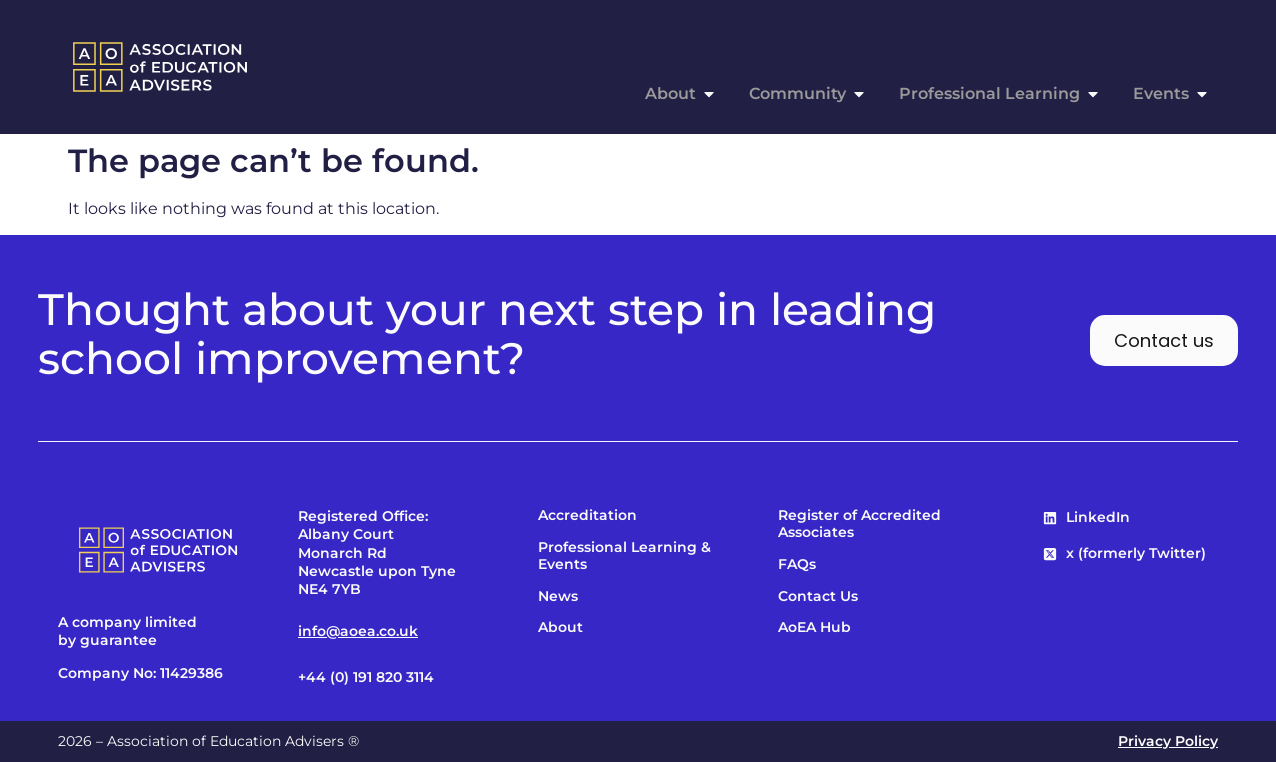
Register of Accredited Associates (859, 524)
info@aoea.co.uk (358, 631)
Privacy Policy (1168, 741)
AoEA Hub (814, 627)
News (558, 596)
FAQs (797, 564)
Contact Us (818, 596)
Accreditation (587, 515)
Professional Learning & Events (624, 556)
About (560, 627)
